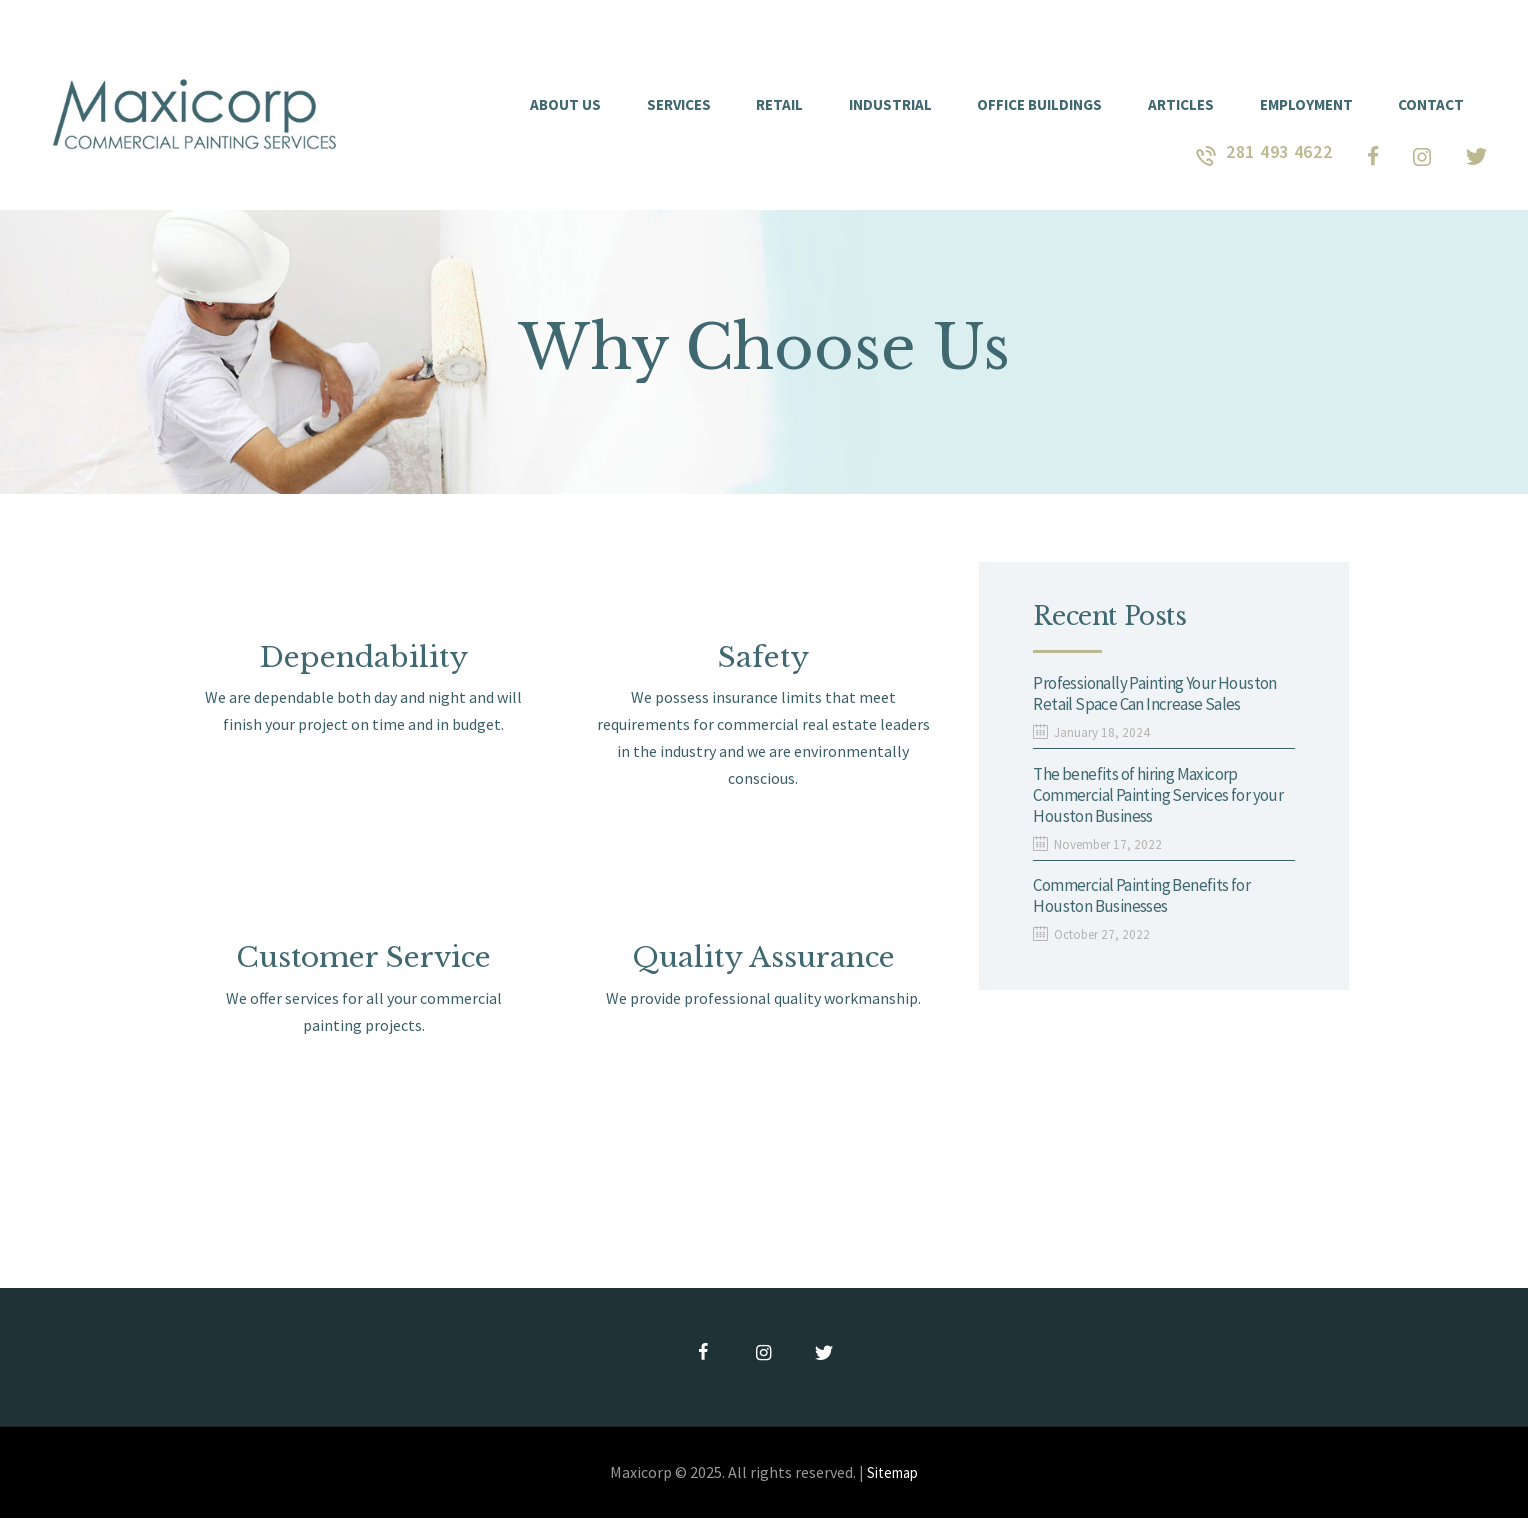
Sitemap (893, 1478)
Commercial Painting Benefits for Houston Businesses (1149, 903)
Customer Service (364, 961)
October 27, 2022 (1105, 943)
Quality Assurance (763, 961)
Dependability (364, 658)
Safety (763, 658)
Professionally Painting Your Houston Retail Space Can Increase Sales (1161, 695)
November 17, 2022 (1111, 850)
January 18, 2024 (1103, 735)
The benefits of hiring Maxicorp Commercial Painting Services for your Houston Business (1147, 799)
